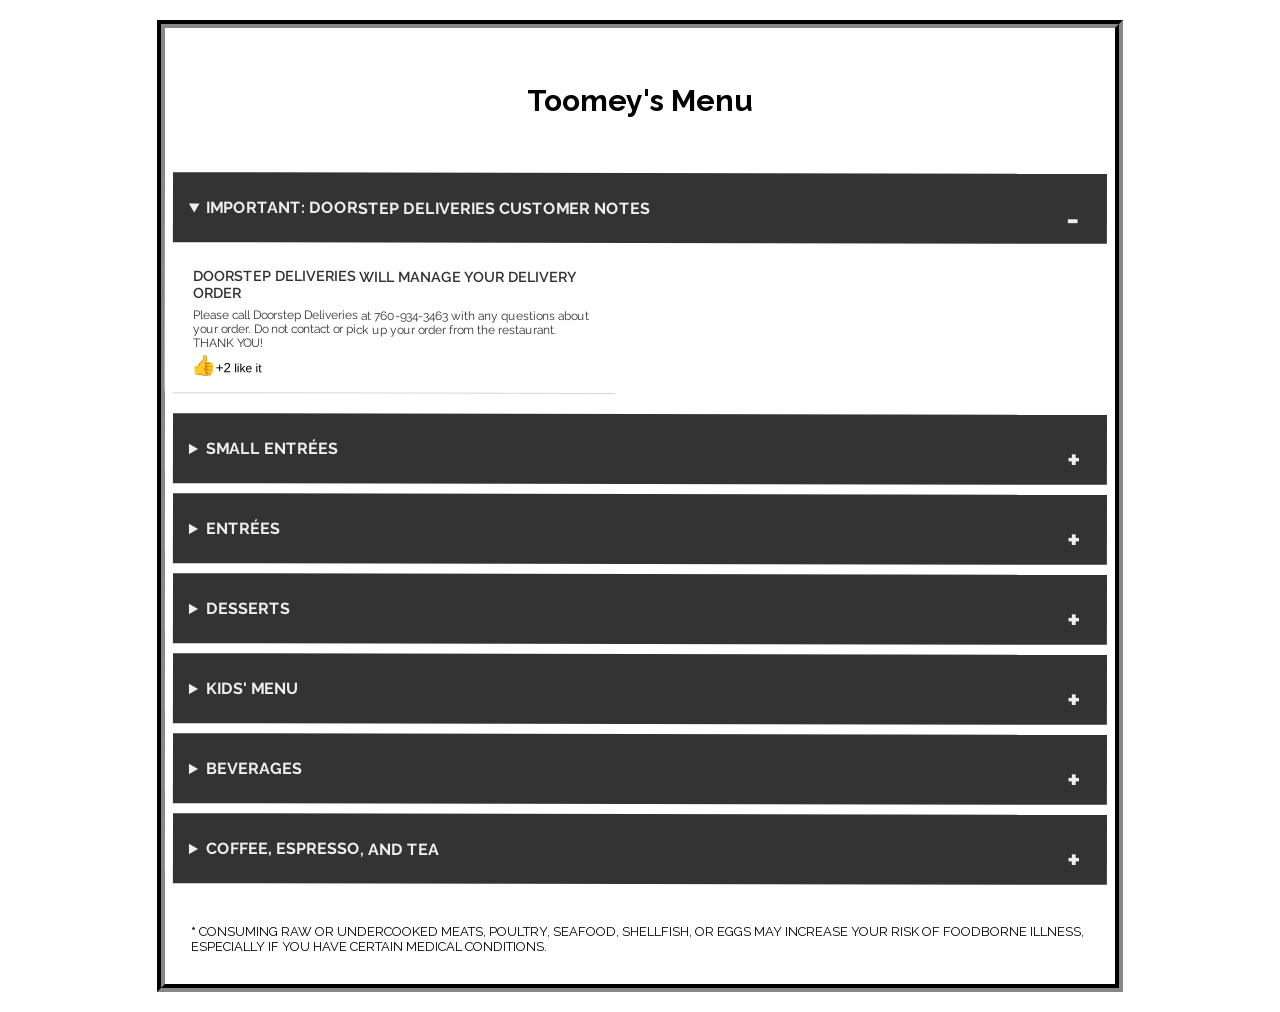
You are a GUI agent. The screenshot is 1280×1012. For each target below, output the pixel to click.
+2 (223, 367)
